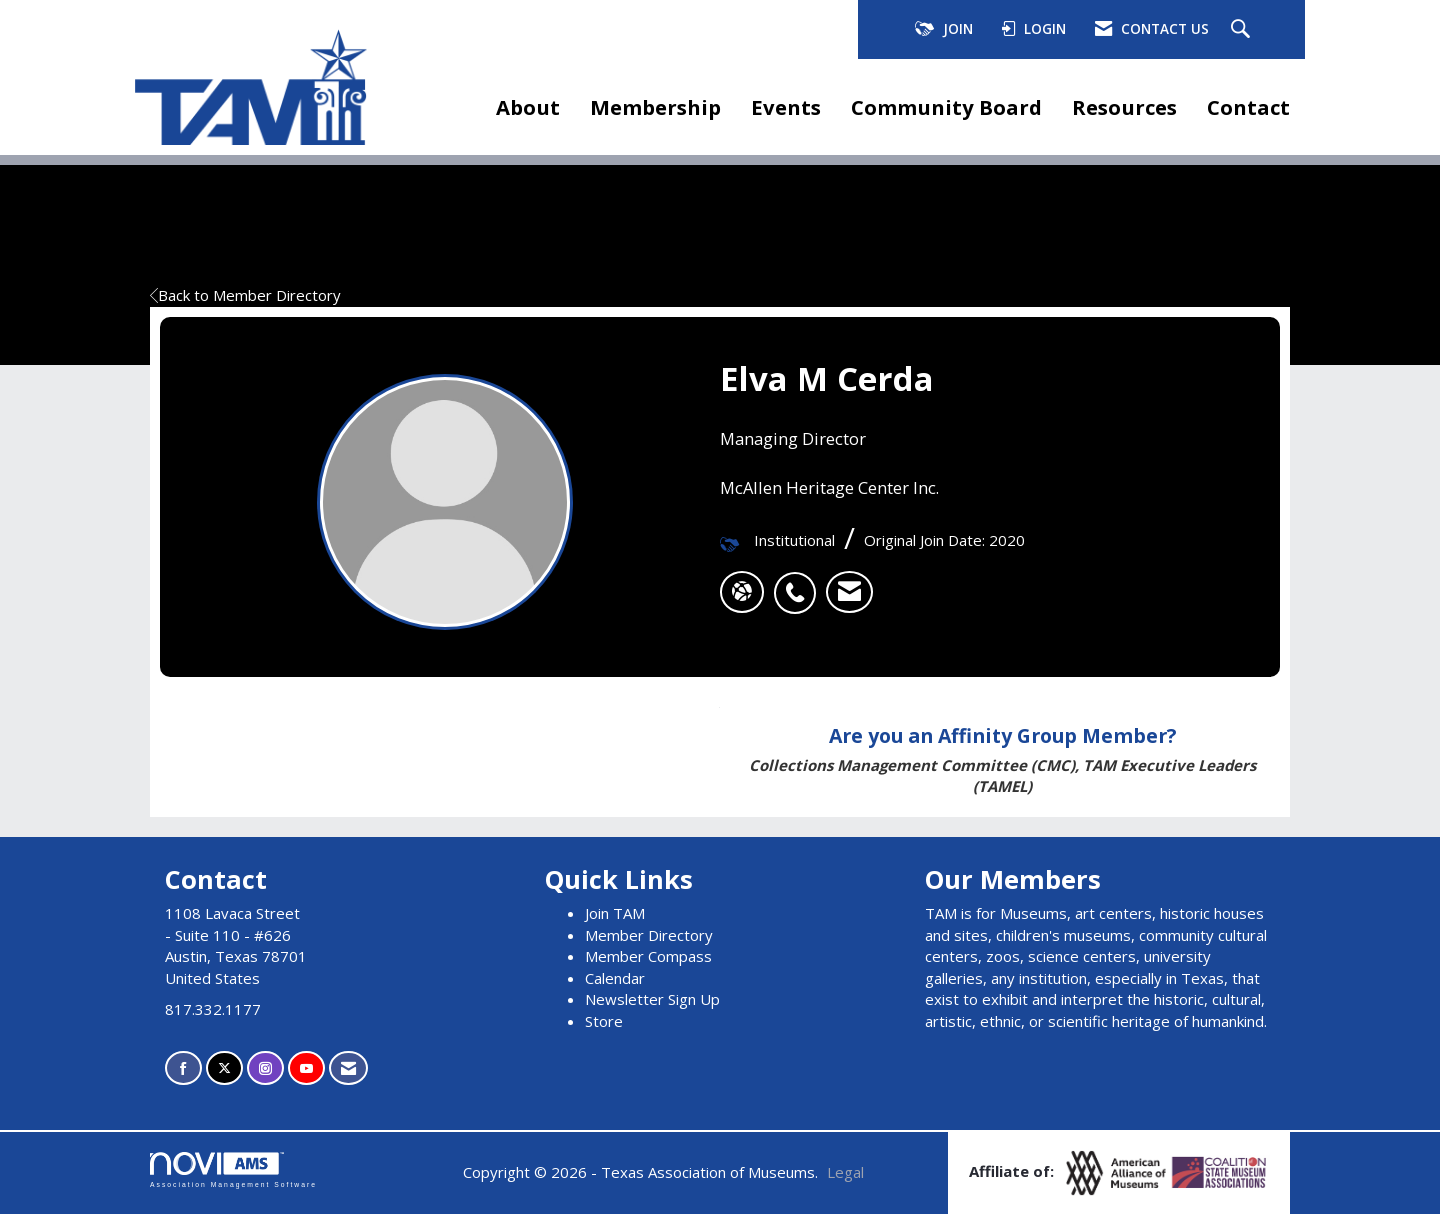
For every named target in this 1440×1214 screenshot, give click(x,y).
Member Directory (649, 935)
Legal (845, 1172)
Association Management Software (233, 1170)
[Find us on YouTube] (306, 1068)
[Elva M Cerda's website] (742, 592)
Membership (655, 107)
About (528, 107)
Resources (1124, 107)
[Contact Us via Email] (348, 1068)
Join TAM (615, 913)
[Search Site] (1243, 30)
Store (604, 1021)
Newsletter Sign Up (652, 999)
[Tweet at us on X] (224, 1068)
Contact (1248, 107)
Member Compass (648, 956)
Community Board (946, 107)
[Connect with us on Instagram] (265, 1068)
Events (786, 107)
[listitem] (800, 582)
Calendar (615, 978)
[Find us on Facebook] (183, 1068)
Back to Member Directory (245, 295)
